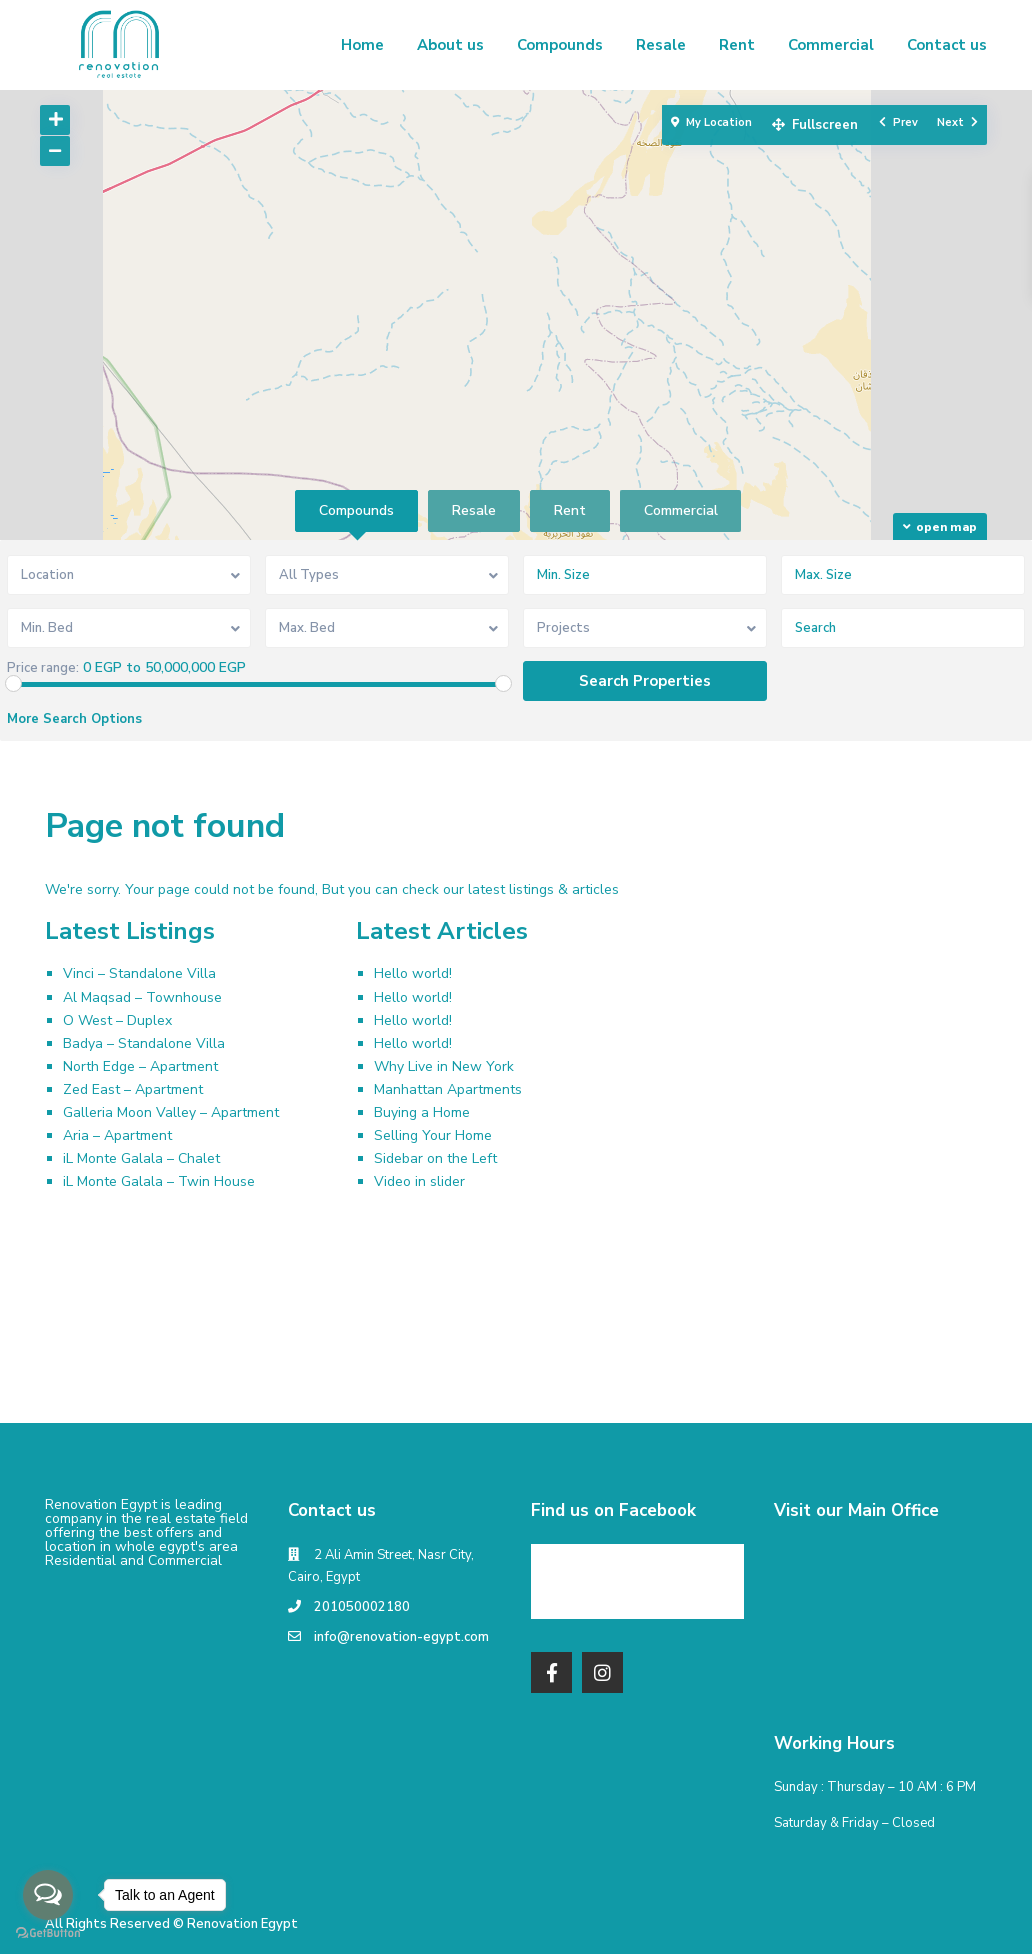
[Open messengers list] (48, 1895)
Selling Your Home (433, 1135)
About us (450, 45)
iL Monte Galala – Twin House (159, 1181)
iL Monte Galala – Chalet (141, 1158)
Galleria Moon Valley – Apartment (171, 1112)
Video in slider (419, 1181)
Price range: (43, 668)
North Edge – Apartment (140, 1066)
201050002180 (362, 1607)
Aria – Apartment (117, 1135)
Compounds (560, 45)
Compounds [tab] (356, 510)
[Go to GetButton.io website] (48, 1933)
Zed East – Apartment (133, 1089)
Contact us (947, 45)
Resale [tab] (474, 510)
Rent (737, 45)
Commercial (831, 45)
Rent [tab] (570, 510)
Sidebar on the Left (435, 1158)
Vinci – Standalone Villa (139, 973)
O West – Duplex (117, 1020)
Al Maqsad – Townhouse (142, 997)
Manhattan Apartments (448, 1089)
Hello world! (413, 973)
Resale (661, 45)
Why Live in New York (444, 1066)
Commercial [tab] (681, 510)
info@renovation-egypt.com (401, 1637)
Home (362, 45)
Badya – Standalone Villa (144, 1043)
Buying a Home (422, 1112)
